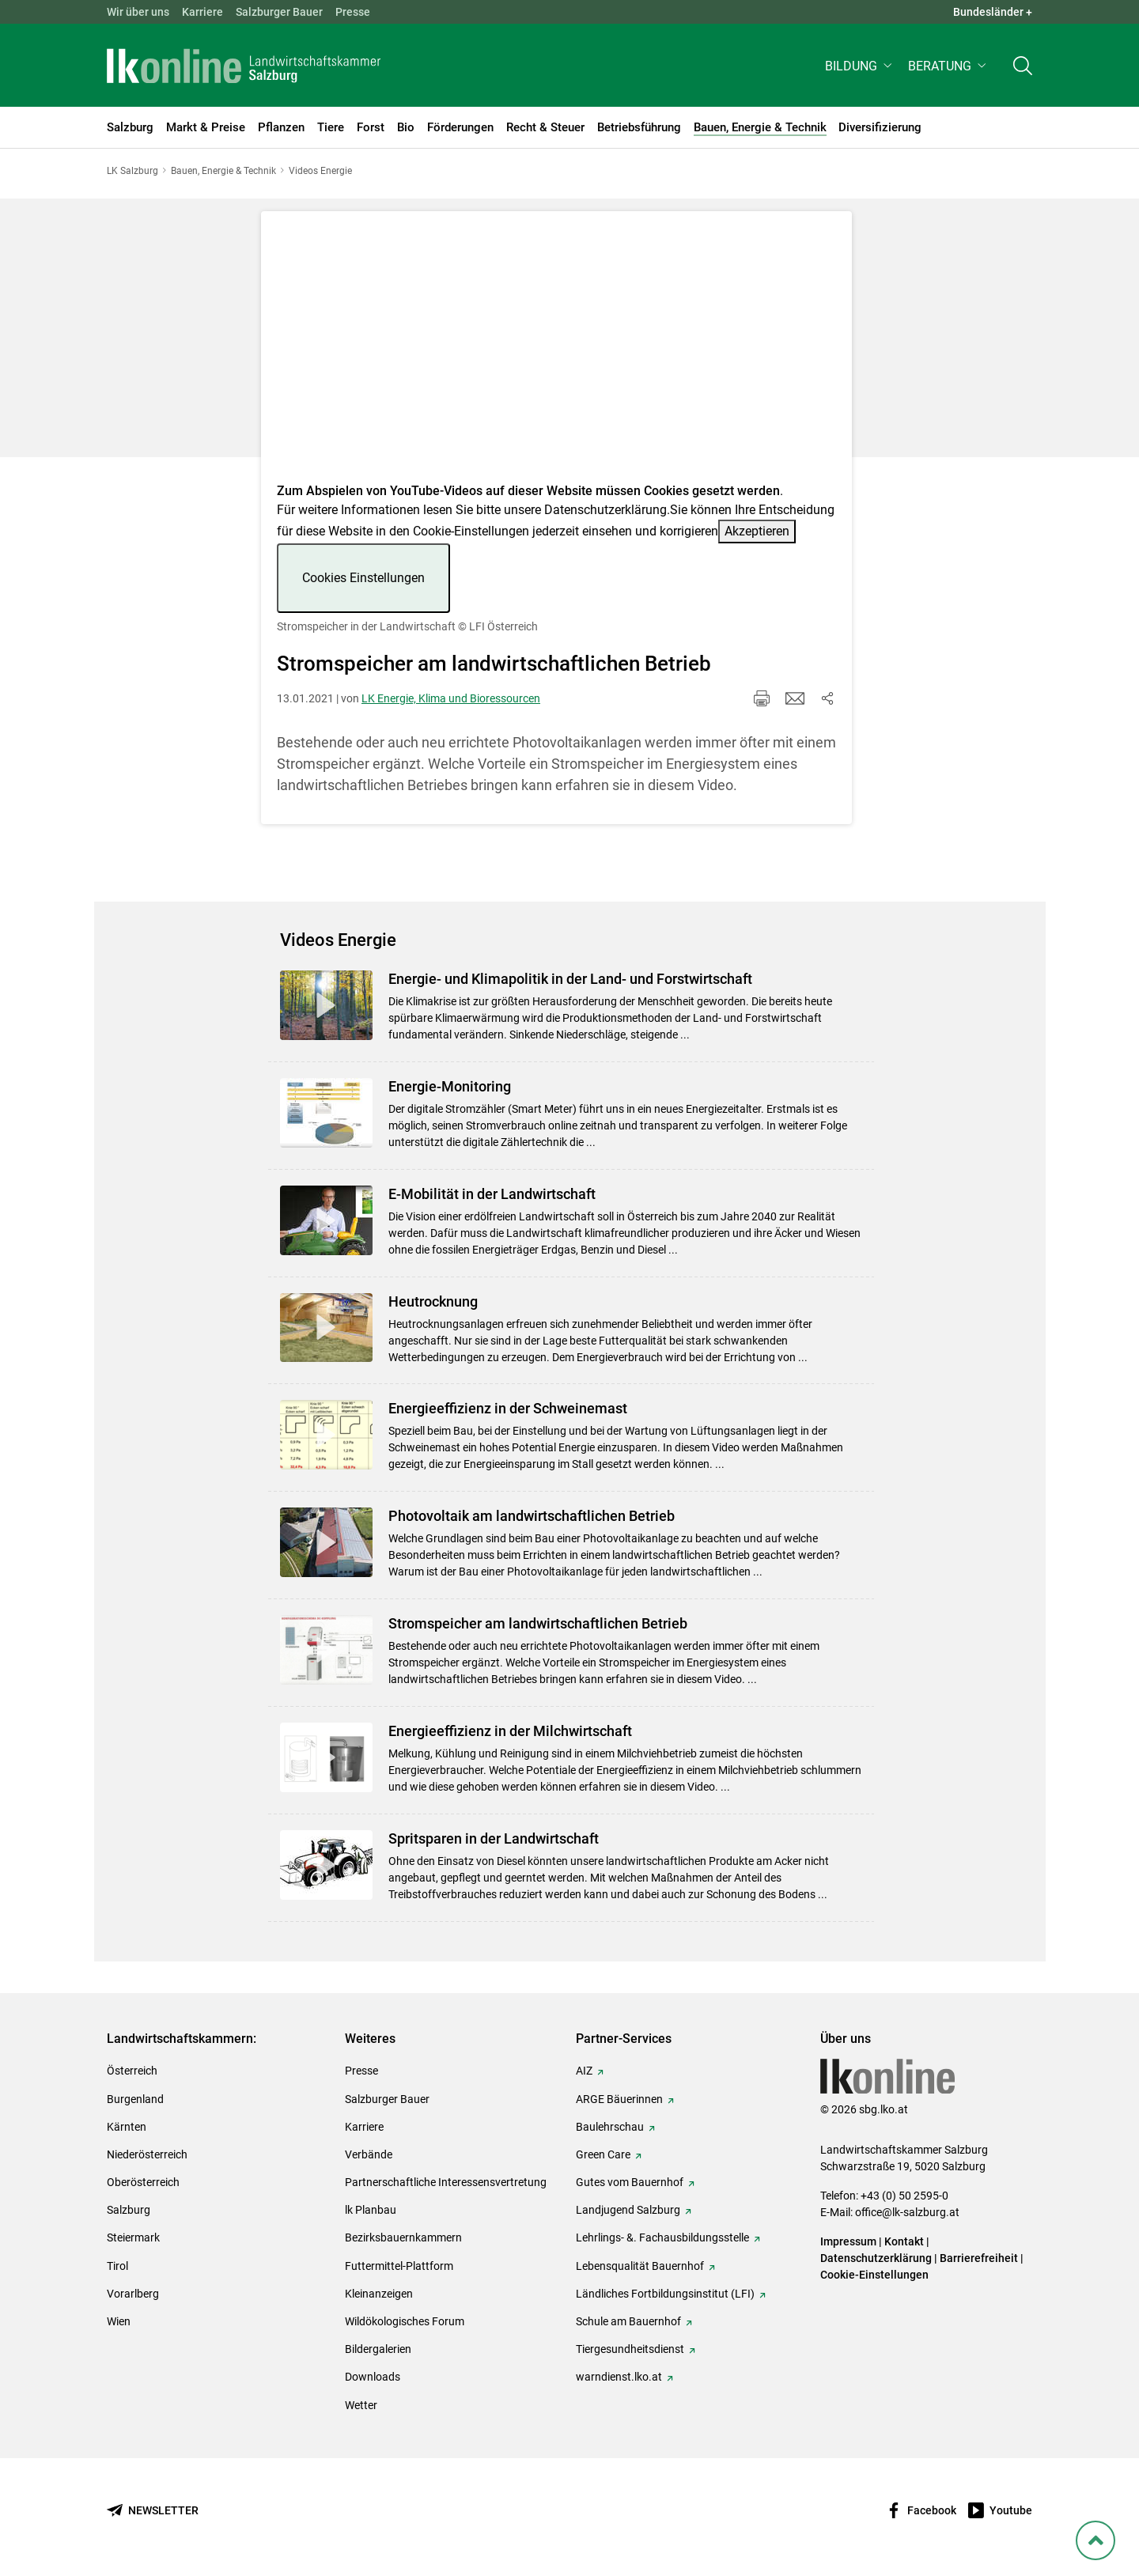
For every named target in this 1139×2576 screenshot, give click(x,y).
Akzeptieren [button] (757, 531)
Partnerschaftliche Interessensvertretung (446, 2182)
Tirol (117, 2266)
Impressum (848, 2241)
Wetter (361, 2405)
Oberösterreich (143, 2182)
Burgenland (135, 2099)
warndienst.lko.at (619, 2376)
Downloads (372, 2376)
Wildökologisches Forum (404, 2321)
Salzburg (128, 2209)
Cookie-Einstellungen (874, 2274)
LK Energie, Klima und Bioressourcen (450, 698)
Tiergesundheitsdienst (630, 2349)
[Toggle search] (1022, 68)
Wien (119, 2321)
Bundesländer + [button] (992, 12)
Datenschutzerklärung (605, 509)
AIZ (584, 2070)
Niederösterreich (147, 2154)
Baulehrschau (610, 2126)
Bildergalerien (378, 2349)
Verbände (368, 2154)
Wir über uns (138, 12)
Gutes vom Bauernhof (629, 2182)
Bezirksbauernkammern (403, 2237)
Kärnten (126, 2126)
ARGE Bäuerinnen (619, 2099)
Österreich (132, 2070)
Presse (352, 12)
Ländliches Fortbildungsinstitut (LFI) (665, 2293)
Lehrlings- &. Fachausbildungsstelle (662, 2237)
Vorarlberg (133, 2293)
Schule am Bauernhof (628, 2321)
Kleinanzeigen (379, 2293)
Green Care (603, 2154)
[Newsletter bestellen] (153, 2510)
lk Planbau (370, 2209)
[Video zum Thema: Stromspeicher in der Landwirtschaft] (556, 351)
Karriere (202, 12)
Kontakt (904, 2241)
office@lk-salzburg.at (907, 2212)
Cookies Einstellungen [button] (363, 577)
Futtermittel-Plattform (399, 2266)
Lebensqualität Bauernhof (640, 2266)
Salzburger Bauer (279, 12)
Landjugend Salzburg (628, 2209)
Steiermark (133, 2237)
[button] (860, 68)
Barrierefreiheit (979, 2258)
